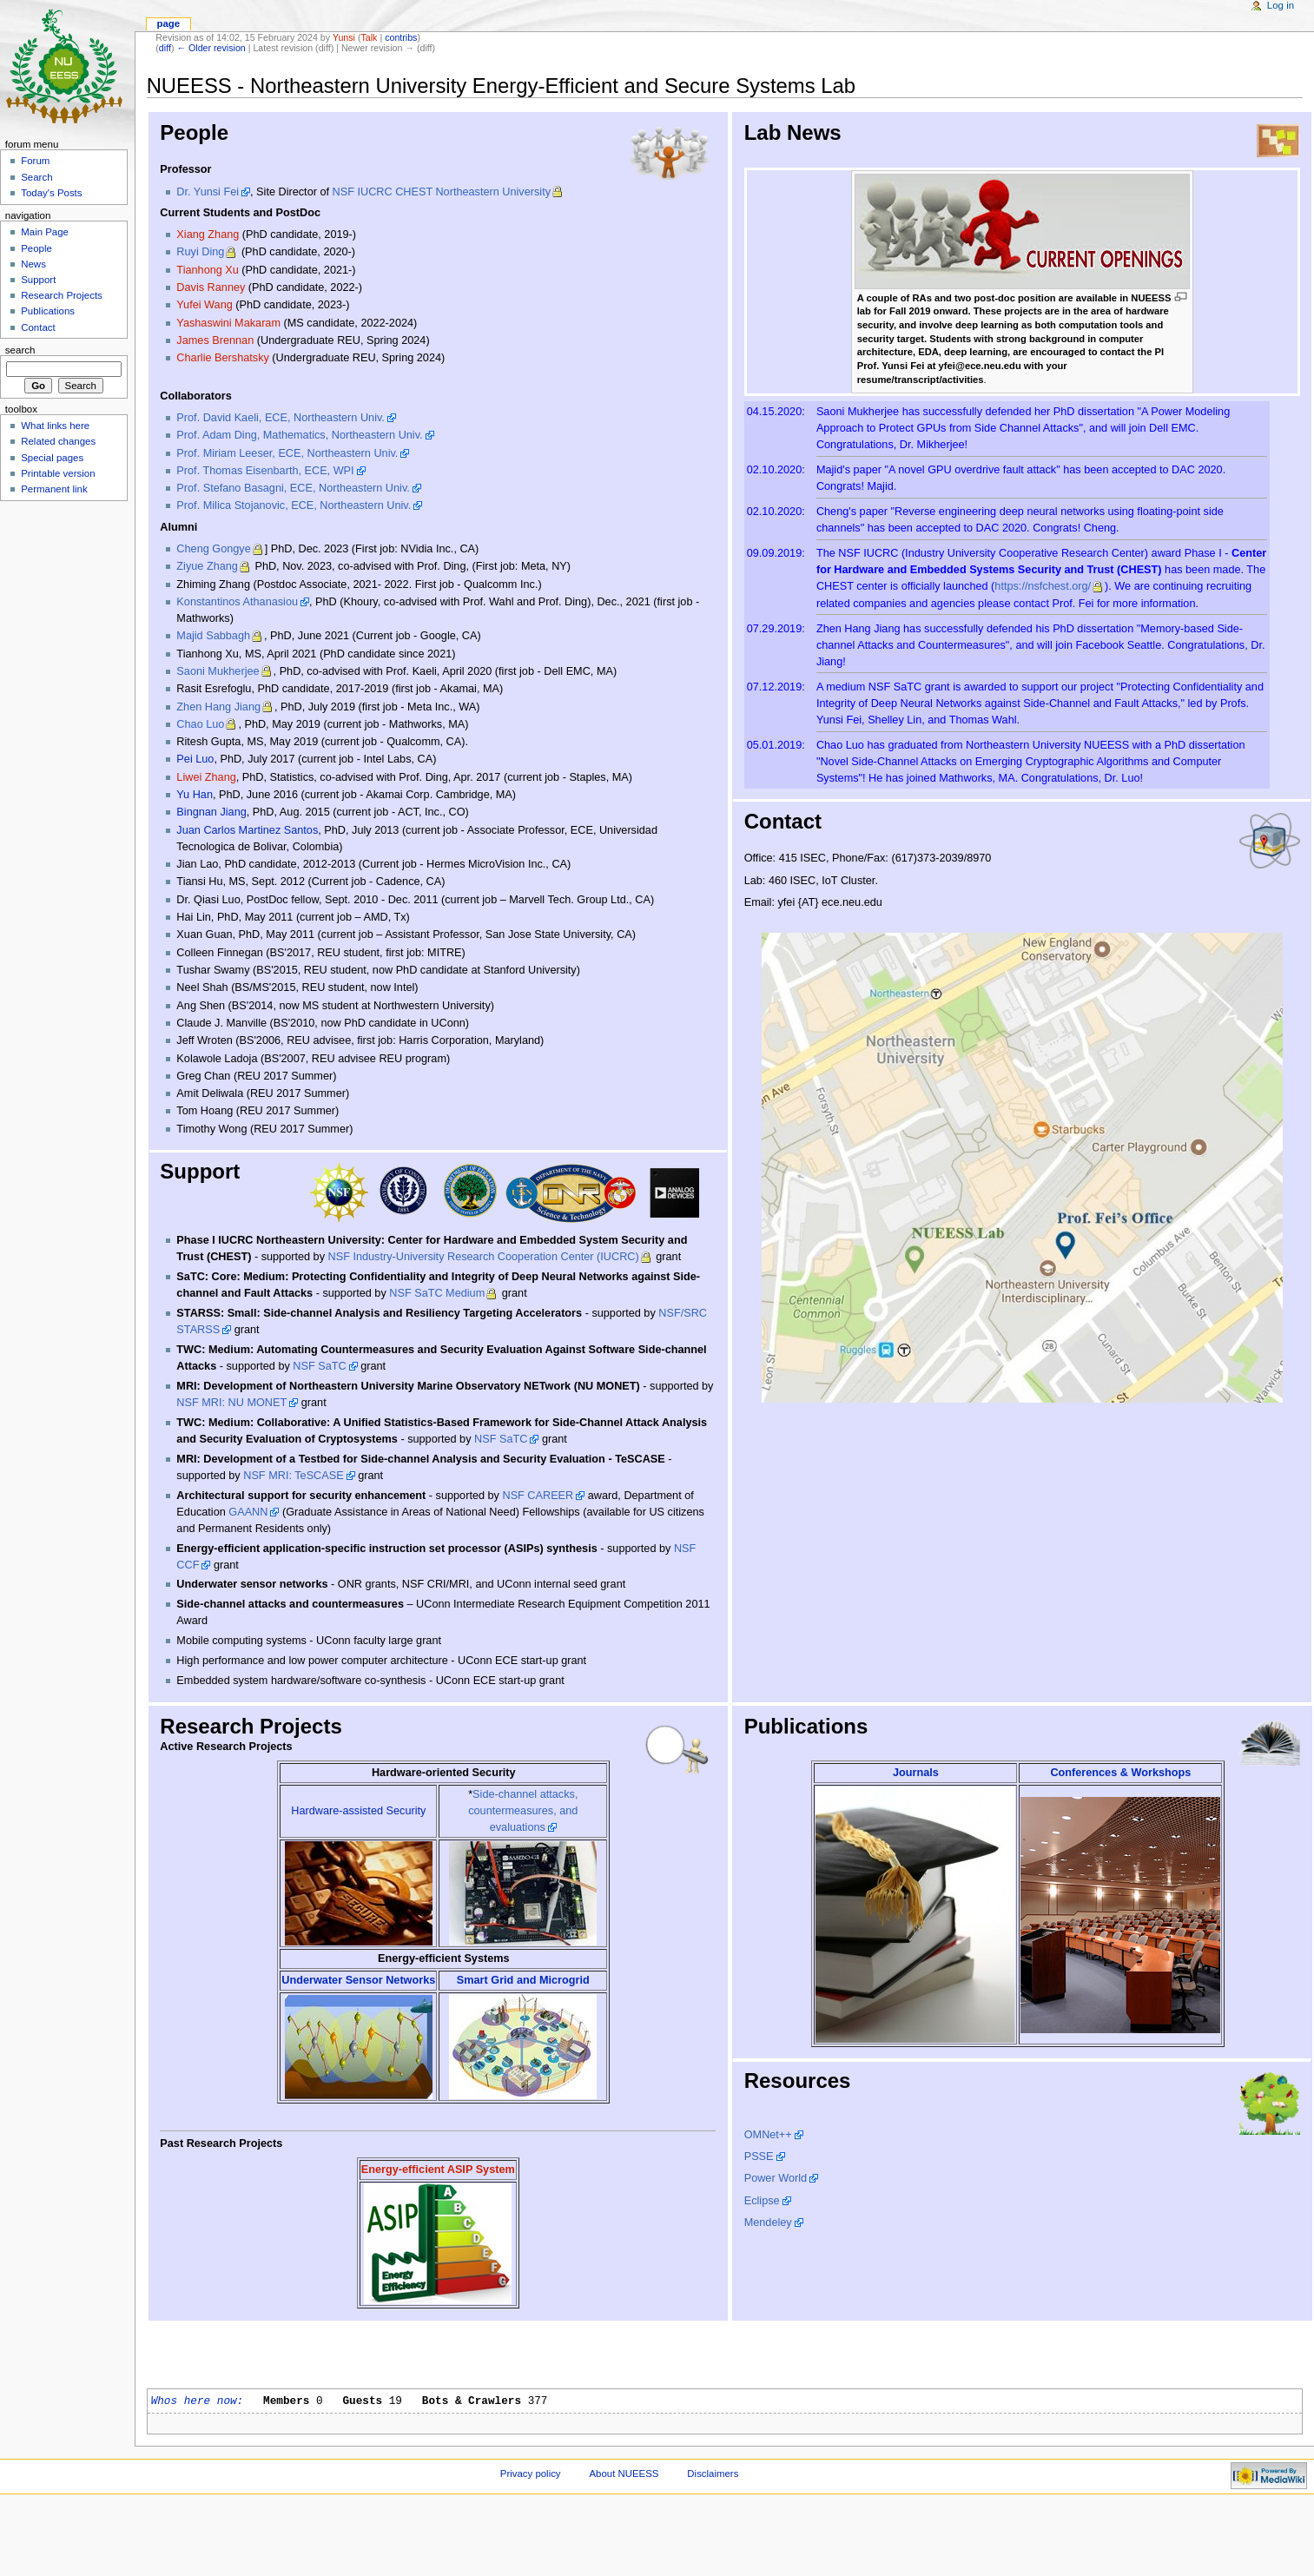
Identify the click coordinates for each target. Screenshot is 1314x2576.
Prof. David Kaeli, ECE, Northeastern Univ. (280, 418)
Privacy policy (530, 2473)
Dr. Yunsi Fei (207, 192)
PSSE (759, 2156)
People (36, 248)
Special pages (52, 457)
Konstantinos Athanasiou (237, 602)
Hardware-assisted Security (358, 1811)
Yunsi (344, 37)
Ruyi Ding (200, 252)
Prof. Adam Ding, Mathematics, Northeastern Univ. (299, 435)
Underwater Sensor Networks (358, 1980)
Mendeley (768, 2222)
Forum (35, 160)
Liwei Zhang (205, 777)
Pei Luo (195, 759)
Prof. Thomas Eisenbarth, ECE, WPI (264, 471)
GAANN (247, 1512)
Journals (916, 1773)
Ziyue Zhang (207, 566)
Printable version (58, 473)
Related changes (58, 441)
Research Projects (61, 295)
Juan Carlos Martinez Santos (247, 830)
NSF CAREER (537, 1495)
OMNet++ (768, 2135)
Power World (775, 2178)
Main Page (45, 232)
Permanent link (54, 489)
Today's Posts (51, 193)
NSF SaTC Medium (437, 1293)
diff (165, 48)
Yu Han (194, 795)
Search (36, 177)
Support (38, 279)
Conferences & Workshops (1120, 1773)
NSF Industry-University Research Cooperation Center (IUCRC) (483, 1257)
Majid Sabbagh (213, 636)
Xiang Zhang (207, 234)
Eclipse (762, 2201)
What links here (55, 425)
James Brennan (215, 340)
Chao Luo (200, 724)
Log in (1280, 5)
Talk (368, 37)
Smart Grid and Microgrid (523, 1980)
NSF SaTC (319, 1366)
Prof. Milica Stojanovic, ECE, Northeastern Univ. (293, 505)
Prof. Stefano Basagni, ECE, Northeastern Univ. (292, 488)
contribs (401, 37)
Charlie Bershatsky (222, 358)
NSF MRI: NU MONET (231, 1403)
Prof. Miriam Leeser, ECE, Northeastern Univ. (287, 453)
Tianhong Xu (207, 270)
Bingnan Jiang (211, 812)
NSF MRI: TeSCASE (293, 1476)
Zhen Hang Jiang (218, 707)
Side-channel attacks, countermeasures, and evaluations (523, 1810)
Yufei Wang (204, 305)
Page (168, 23)
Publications (48, 311)
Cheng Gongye (213, 549)
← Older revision (210, 48)
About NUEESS (623, 2473)
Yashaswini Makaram (228, 323)
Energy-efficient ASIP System (438, 2169)
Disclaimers (712, 2473)
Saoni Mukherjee (217, 671)
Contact (38, 327)
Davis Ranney (210, 287)
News (33, 264)
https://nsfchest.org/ (1042, 586)
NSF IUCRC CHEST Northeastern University (442, 192)
